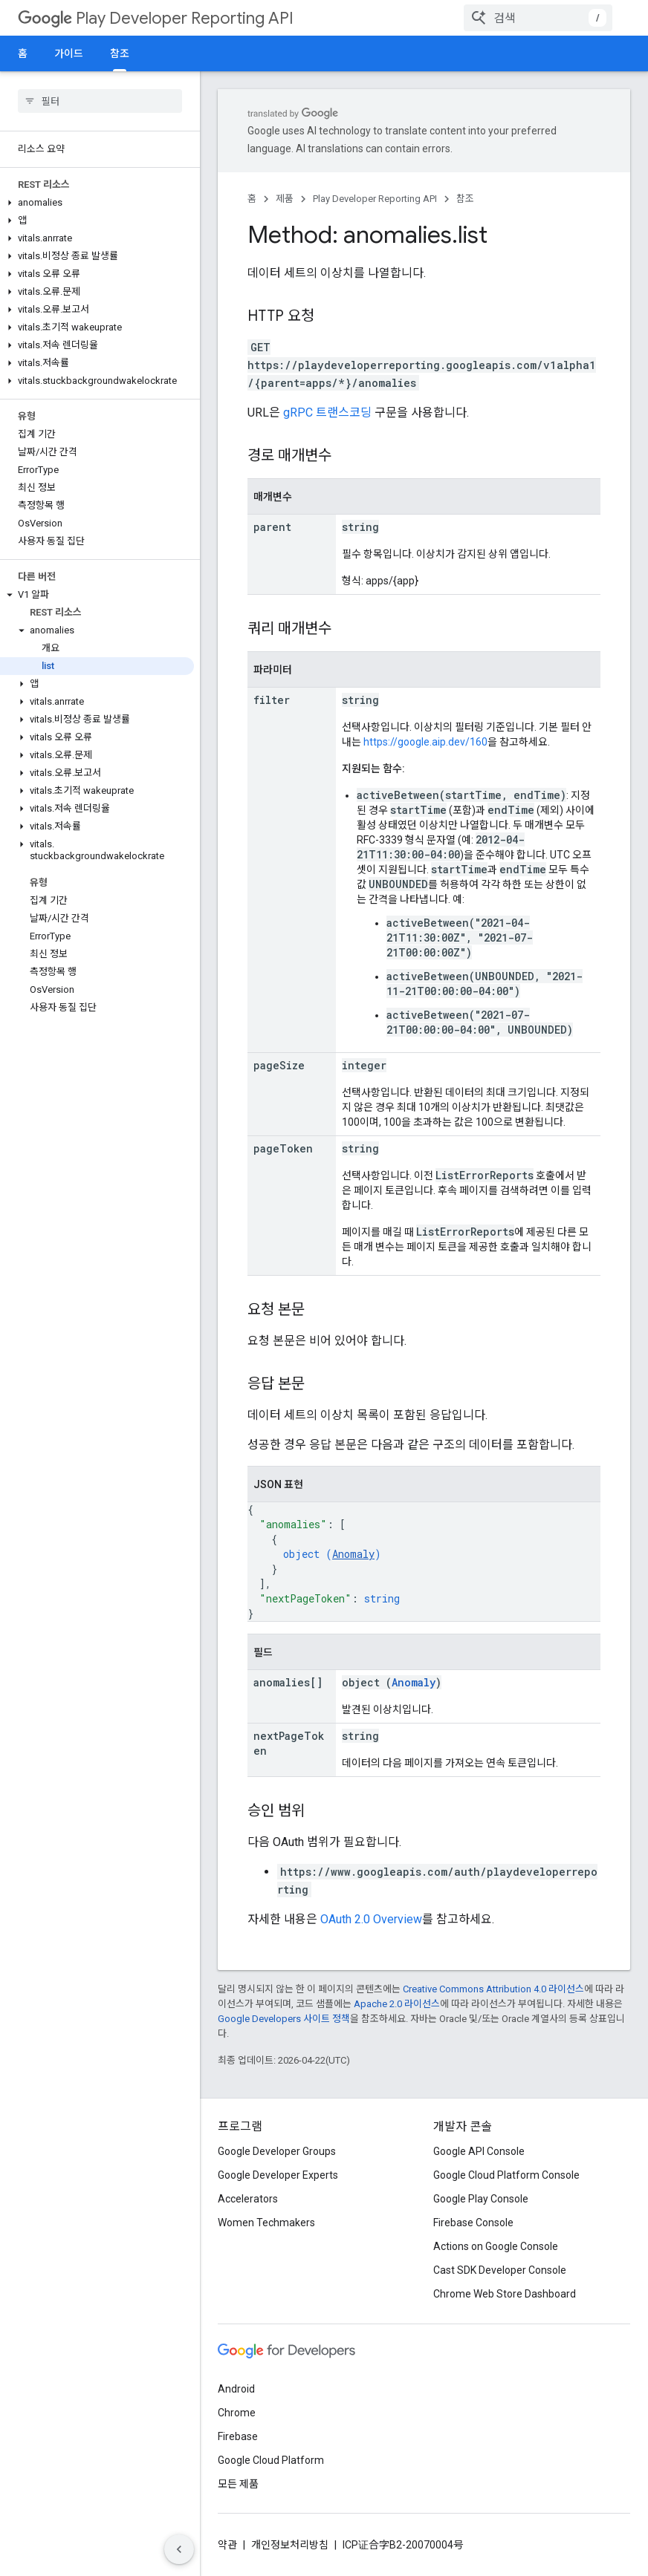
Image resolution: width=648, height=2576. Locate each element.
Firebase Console (473, 2222)
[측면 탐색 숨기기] (179, 2549)
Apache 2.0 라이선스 (397, 2003)
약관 (227, 2545)
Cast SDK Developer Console (499, 2270)
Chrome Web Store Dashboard (504, 2294)
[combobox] (538, 17)
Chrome (237, 2413)
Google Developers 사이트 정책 (284, 2018)
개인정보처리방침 (289, 2545)
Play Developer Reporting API (156, 18)
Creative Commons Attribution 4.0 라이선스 (493, 1989)
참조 (465, 198)
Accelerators (248, 2199)
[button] (97, 203)
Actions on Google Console (495, 2246)
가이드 (68, 53)
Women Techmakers (266, 2222)
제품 (285, 198)
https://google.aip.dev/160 (425, 742)
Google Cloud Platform (271, 2460)
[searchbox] (100, 101)
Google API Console (479, 2151)
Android (236, 2389)
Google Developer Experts (278, 2175)
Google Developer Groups (277, 2151)
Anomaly (353, 1554)
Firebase (238, 2436)
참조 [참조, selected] (119, 53)
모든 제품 (238, 2484)
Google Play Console (480, 2199)
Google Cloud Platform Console (506, 2175)
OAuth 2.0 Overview (371, 1919)
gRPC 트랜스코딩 (327, 412)
